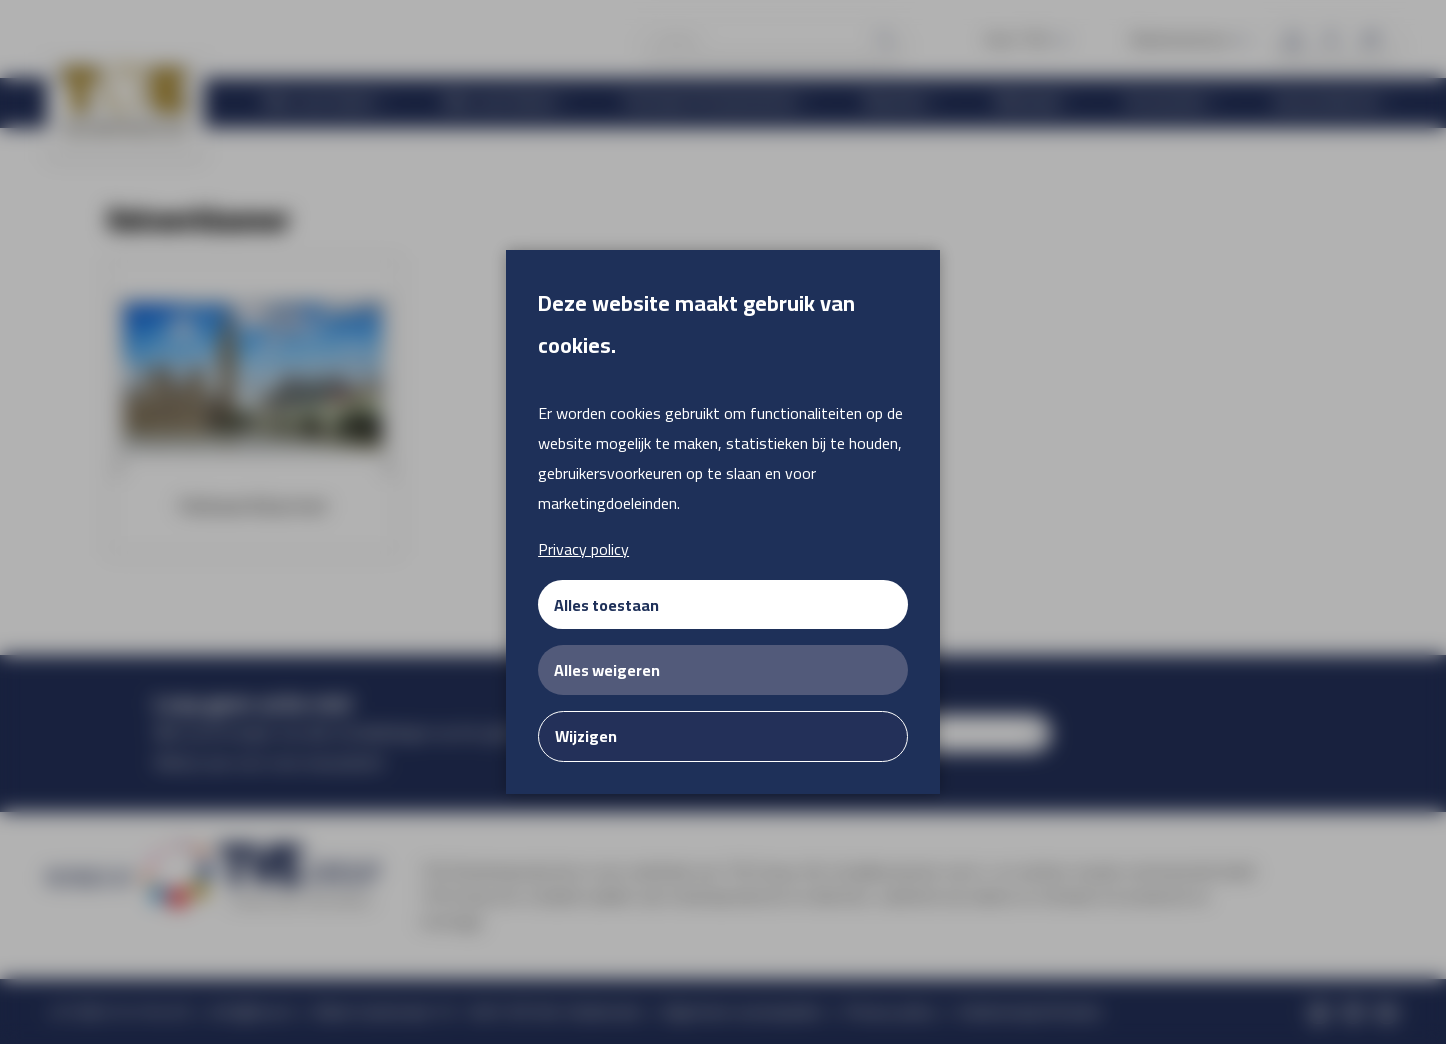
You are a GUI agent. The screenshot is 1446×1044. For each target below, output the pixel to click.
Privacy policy (583, 549)
